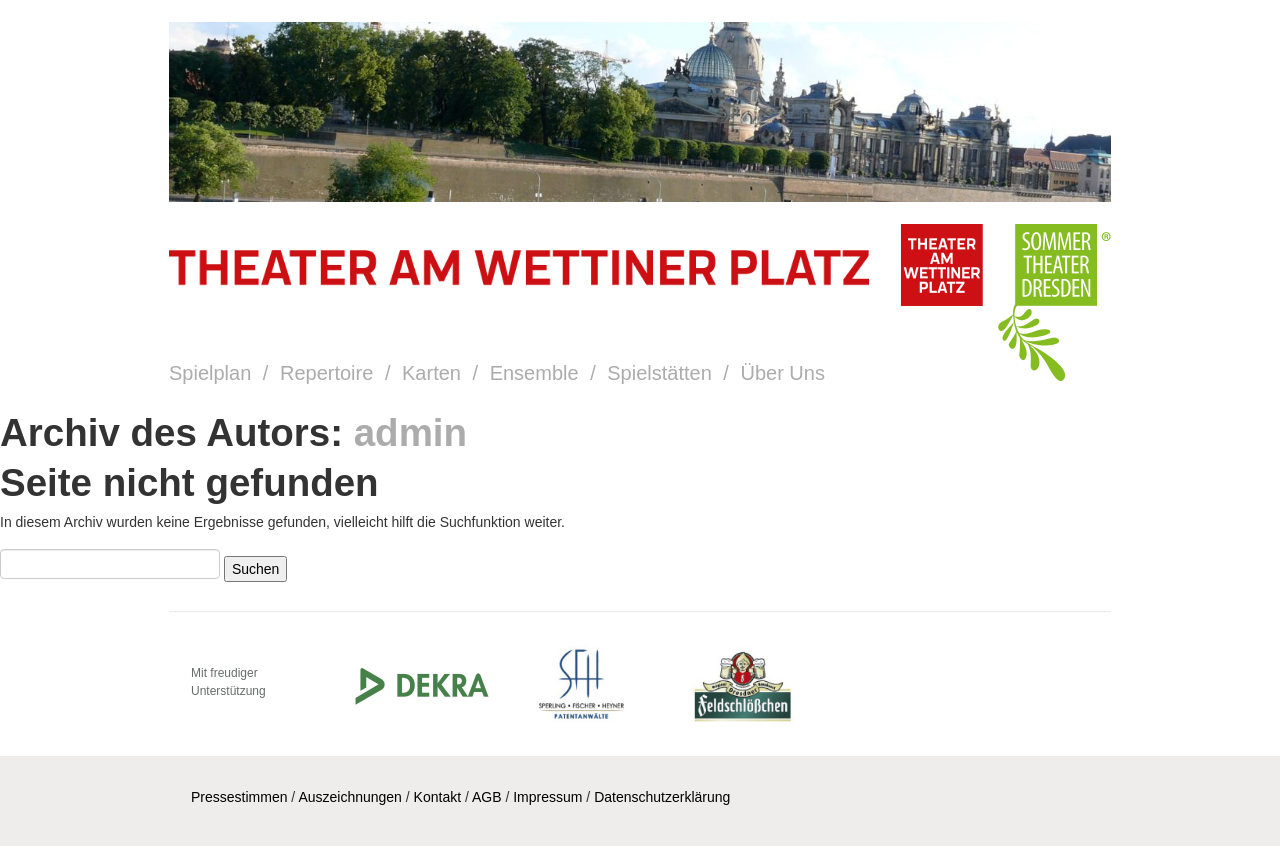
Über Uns (782, 373)
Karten (431, 373)
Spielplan (210, 373)
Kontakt (437, 797)
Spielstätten (659, 373)
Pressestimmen (239, 797)
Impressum (547, 797)
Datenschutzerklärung (662, 797)
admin (410, 432)
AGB (487, 797)
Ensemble (534, 373)
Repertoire (326, 373)
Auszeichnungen (350, 797)
